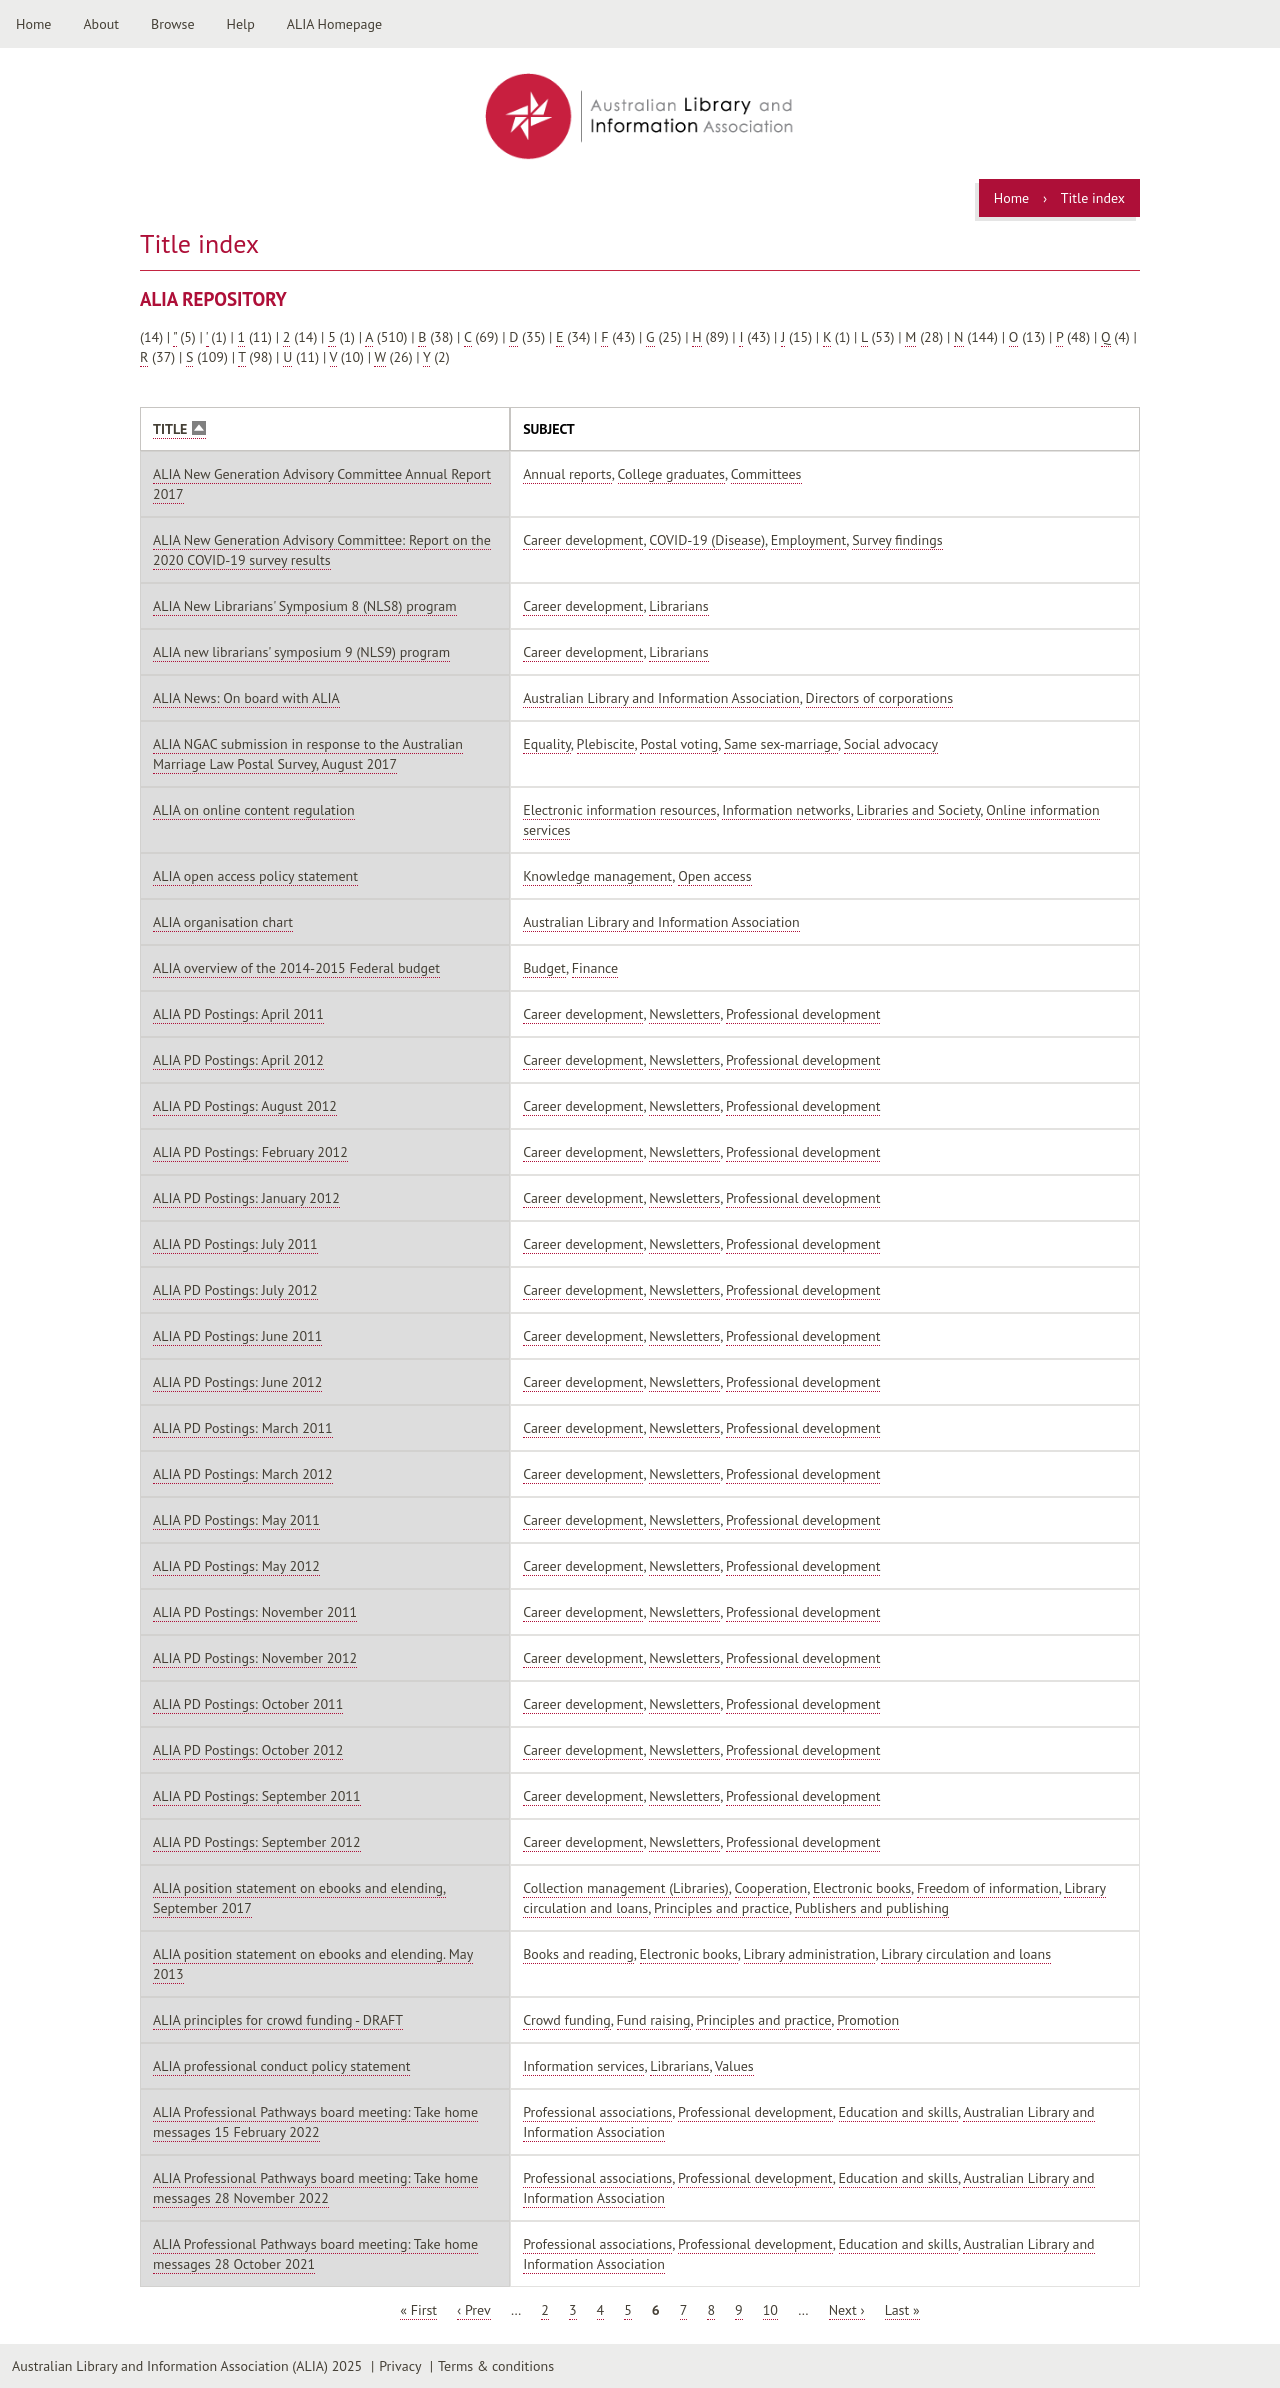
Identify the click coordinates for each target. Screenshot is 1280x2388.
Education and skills (899, 2112)
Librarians (678, 606)
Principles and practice (721, 1908)
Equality (547, 744)
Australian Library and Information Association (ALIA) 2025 (187, 2366)
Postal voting (679, 744)
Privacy (400, 2366)
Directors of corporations (880, 698)
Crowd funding (567, 2020)
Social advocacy (891, 744)
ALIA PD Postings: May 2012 (236, 1566)
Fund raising (654, 2020)
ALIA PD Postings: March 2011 (243, 1428)
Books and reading (578, 1954)
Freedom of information (988, 1888)
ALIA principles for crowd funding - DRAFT (278, 2020)
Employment (809, 540)
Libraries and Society (919, 810)
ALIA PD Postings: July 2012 (235, 1290)
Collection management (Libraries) (626, 1888)
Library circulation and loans (966, 1954)
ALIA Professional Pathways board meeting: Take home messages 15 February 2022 (315, 2122)
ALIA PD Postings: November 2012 (255, 1658)
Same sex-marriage (781, 744)
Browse (173, 24)
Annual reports (567, 474)
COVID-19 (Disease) (707, 540)
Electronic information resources (619, 810)
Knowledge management (597, 876)
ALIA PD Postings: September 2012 (257, 1842)
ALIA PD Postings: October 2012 (248, 1750)
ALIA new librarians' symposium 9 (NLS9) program (301, 652)
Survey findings (897, 540)
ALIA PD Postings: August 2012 (245, 1106)
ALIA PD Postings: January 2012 (246, 1198)
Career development (583, 540)
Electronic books (862, 1888)
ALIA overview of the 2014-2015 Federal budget (296, 968)
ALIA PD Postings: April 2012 (238, 1060)
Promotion (868, 2020)
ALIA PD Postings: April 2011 (238, 1014)
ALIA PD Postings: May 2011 (236, 1520)
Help (241, 24)
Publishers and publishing (872, 1908)
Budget (544, 968)
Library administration (810, 1954)
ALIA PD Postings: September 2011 (257, 1796)
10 (770, 2310)
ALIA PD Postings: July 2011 (235, 1244)
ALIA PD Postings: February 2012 (250, 1152)
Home (33, 24)
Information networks (786, 810)
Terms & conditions (496, 2366)
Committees (766, 474)
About (101, 24)
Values (734, 2066)
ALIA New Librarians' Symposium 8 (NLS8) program (305, 606)
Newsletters (684, 1014)
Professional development (803, 1014)
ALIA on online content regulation (254, 810)
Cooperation (771, 1888)
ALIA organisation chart (223, 922)
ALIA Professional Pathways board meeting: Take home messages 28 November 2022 (315, 2188)
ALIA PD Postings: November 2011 (255, 1612)
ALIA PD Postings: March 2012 (243, 1474)
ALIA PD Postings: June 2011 (237, 1336)
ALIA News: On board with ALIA (246, 698)
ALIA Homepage (334, 24)
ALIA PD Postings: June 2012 (237, 1382)
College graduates (671, 474)
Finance (595, 968)
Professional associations (597, 2112)
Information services (583, 2066)
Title (179, 429)
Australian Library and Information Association (661, 698)
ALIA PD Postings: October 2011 (248, 1704)
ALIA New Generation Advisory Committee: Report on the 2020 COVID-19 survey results (322, 550)
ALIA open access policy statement (255, 876)
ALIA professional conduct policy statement (281, 2066)
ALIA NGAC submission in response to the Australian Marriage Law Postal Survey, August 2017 (308, 754)
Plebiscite (606, 744)
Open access (715, 876)
